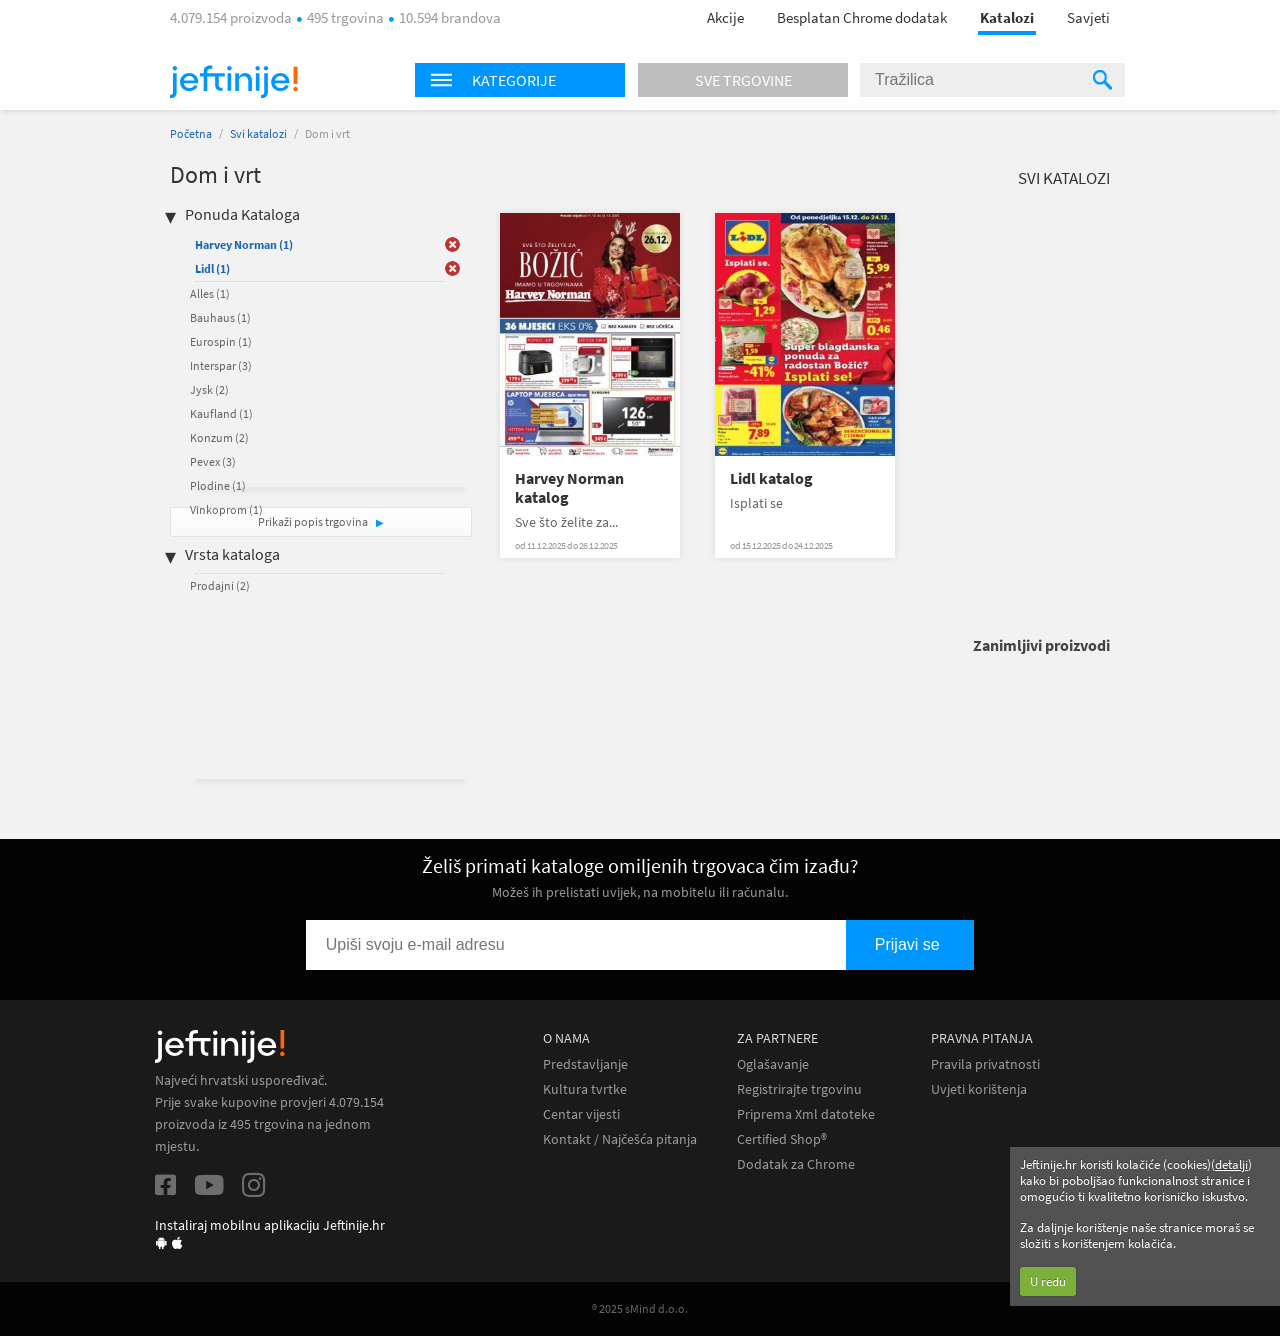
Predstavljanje (585, 1064)
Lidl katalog (771, 478)
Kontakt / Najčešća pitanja (620, 1139)
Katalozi (1007, 17)
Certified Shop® (782, 1139)
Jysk (209, 389)
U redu (1048, 1281)
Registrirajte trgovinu (799, 1089)
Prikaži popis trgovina (314, 521)
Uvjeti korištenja (979, 1089)
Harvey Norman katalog (569, 488)
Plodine (218, 485)
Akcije (725, 17)
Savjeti (1088, 17)
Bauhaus (220, 317)
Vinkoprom (226, 509)
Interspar (221, 365)
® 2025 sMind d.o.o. (640, 1308)
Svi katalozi (258, 133)
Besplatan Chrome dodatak (862, 17)
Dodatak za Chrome (796, 1164)
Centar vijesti (581, 1114)
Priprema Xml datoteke (806, 1114)
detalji (1231, 1164)
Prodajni (220, 585)
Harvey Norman (244, 244)
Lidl (212, 268)
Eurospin (221, 341)
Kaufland (221, 413)
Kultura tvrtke (585, 1089)
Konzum (219, 437)
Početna (191, 133)
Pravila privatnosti (985, 1064)
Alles (210, 293)
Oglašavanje (773, 1064)
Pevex (213, 461)
